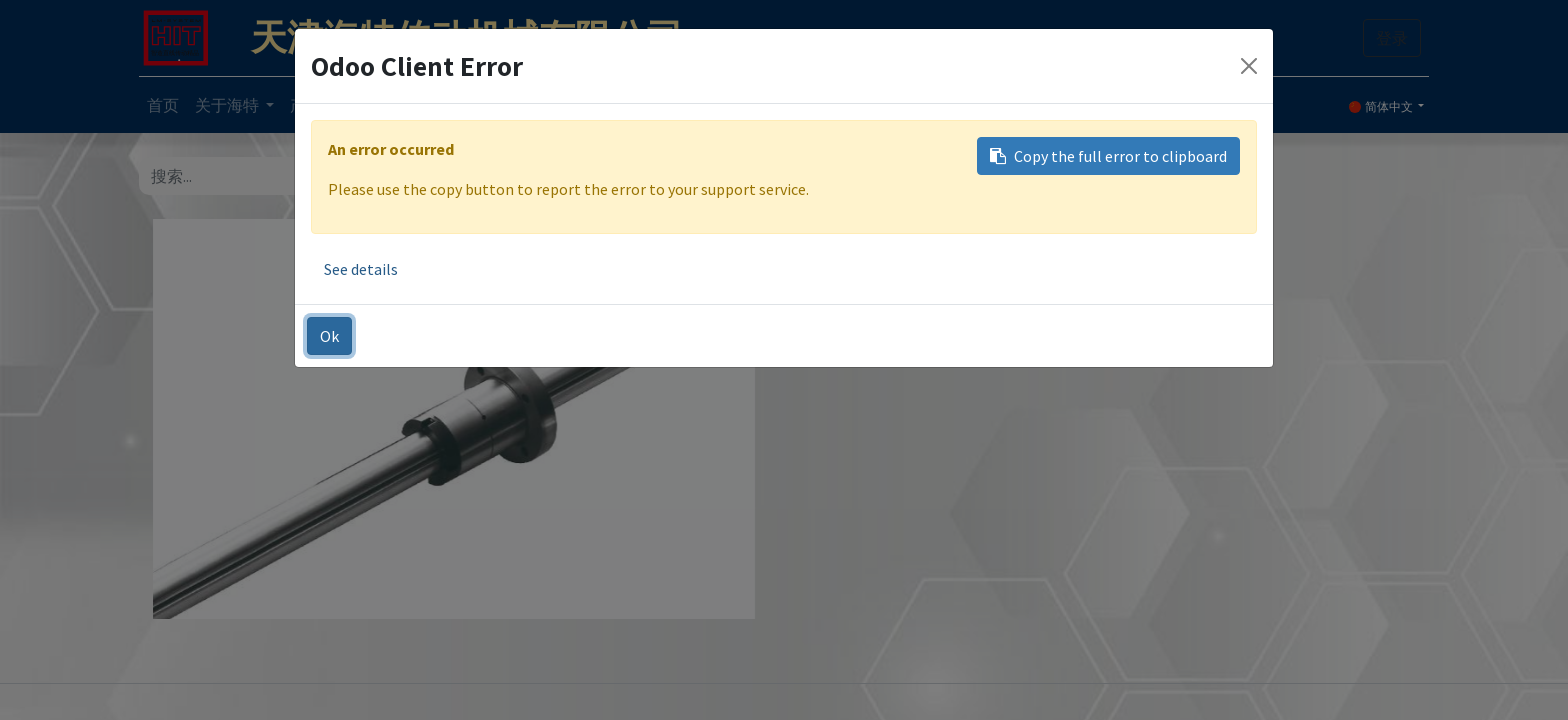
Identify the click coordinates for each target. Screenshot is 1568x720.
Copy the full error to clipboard (1108, 156)
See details (361, 269)
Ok (329, 336)
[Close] (1249, 66)
